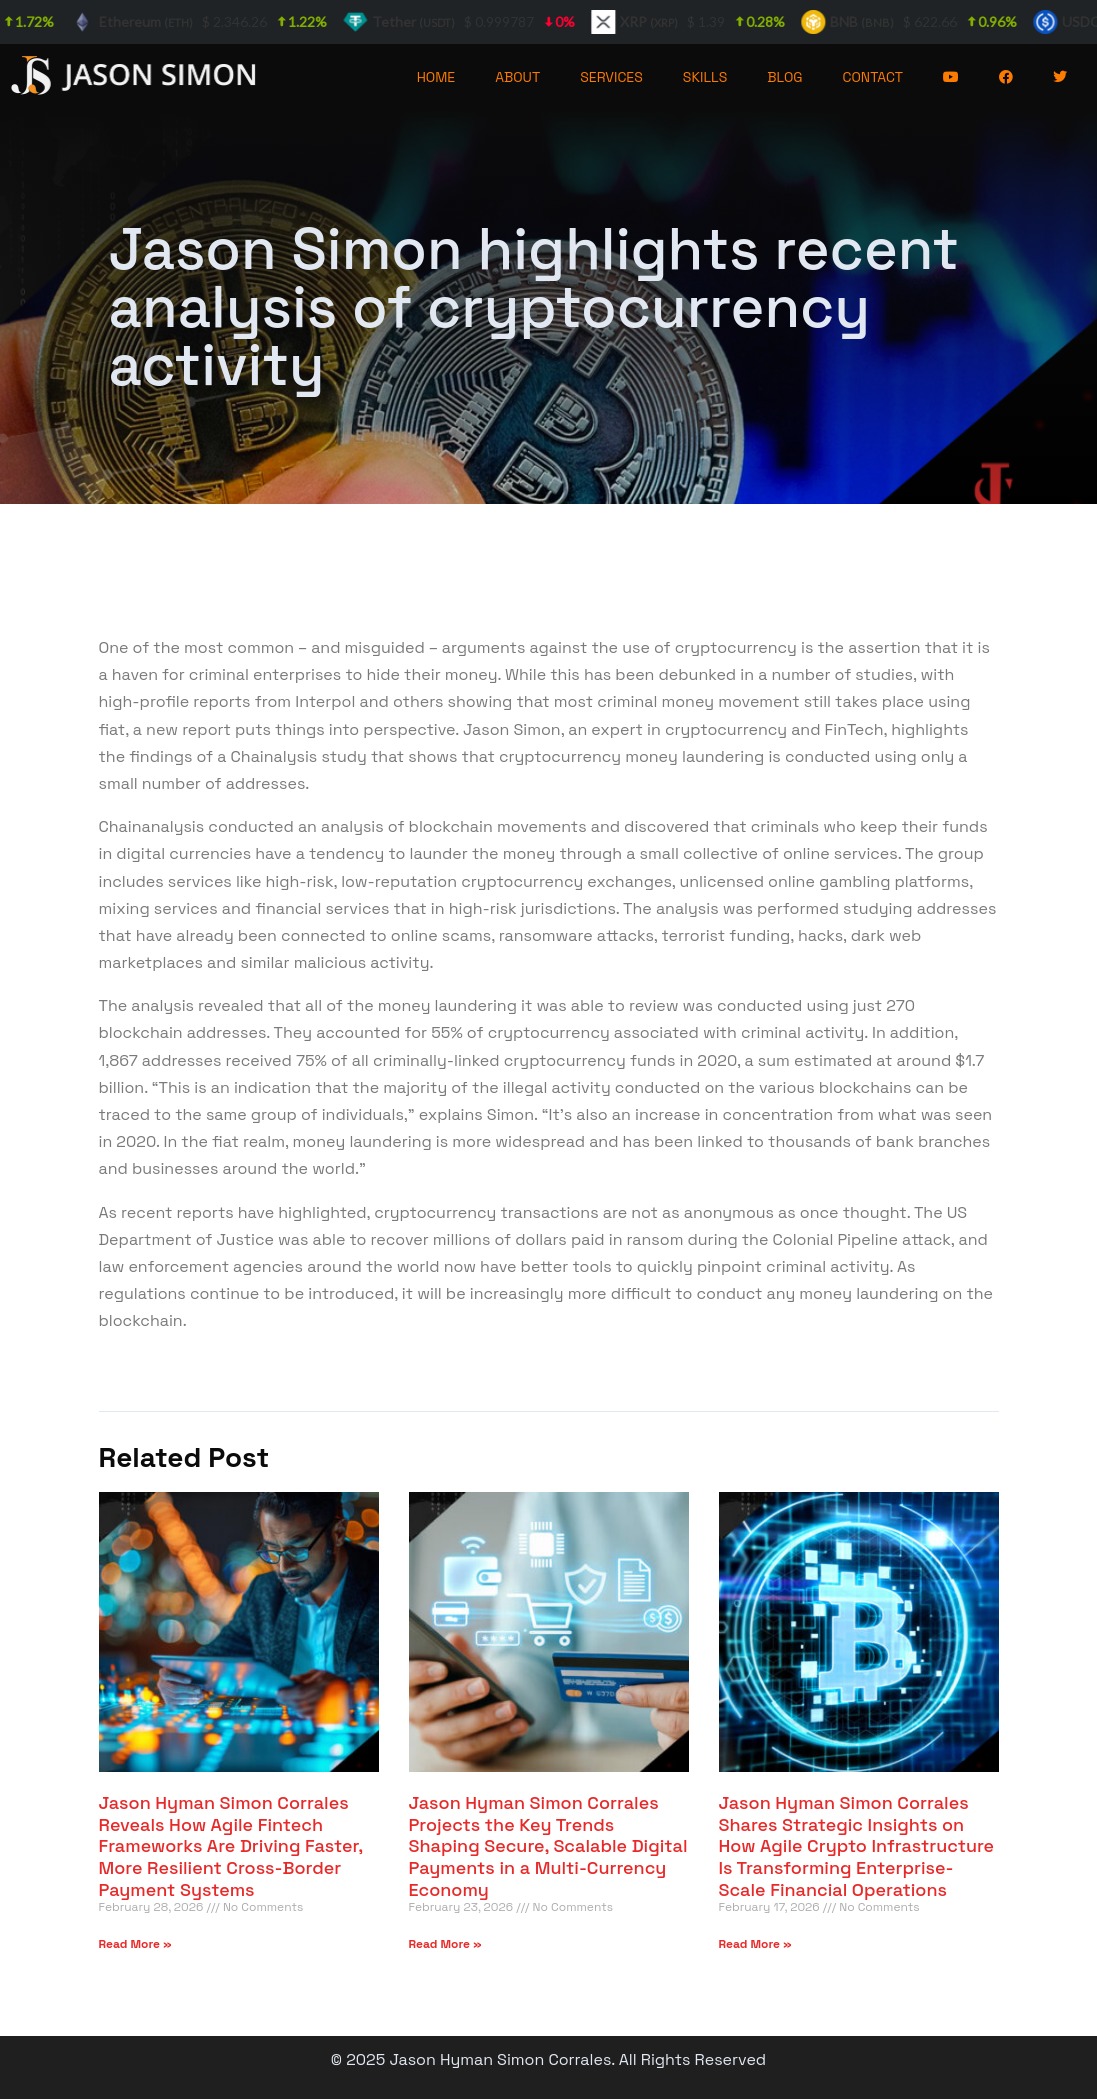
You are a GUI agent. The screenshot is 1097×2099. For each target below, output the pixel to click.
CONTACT (873, 77)
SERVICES (611, 77)
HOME (436, 77)
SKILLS (705, 77)
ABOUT (517, 77)
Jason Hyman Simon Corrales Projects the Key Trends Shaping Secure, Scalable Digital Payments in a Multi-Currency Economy (548, 1845)
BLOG (784, 77)
